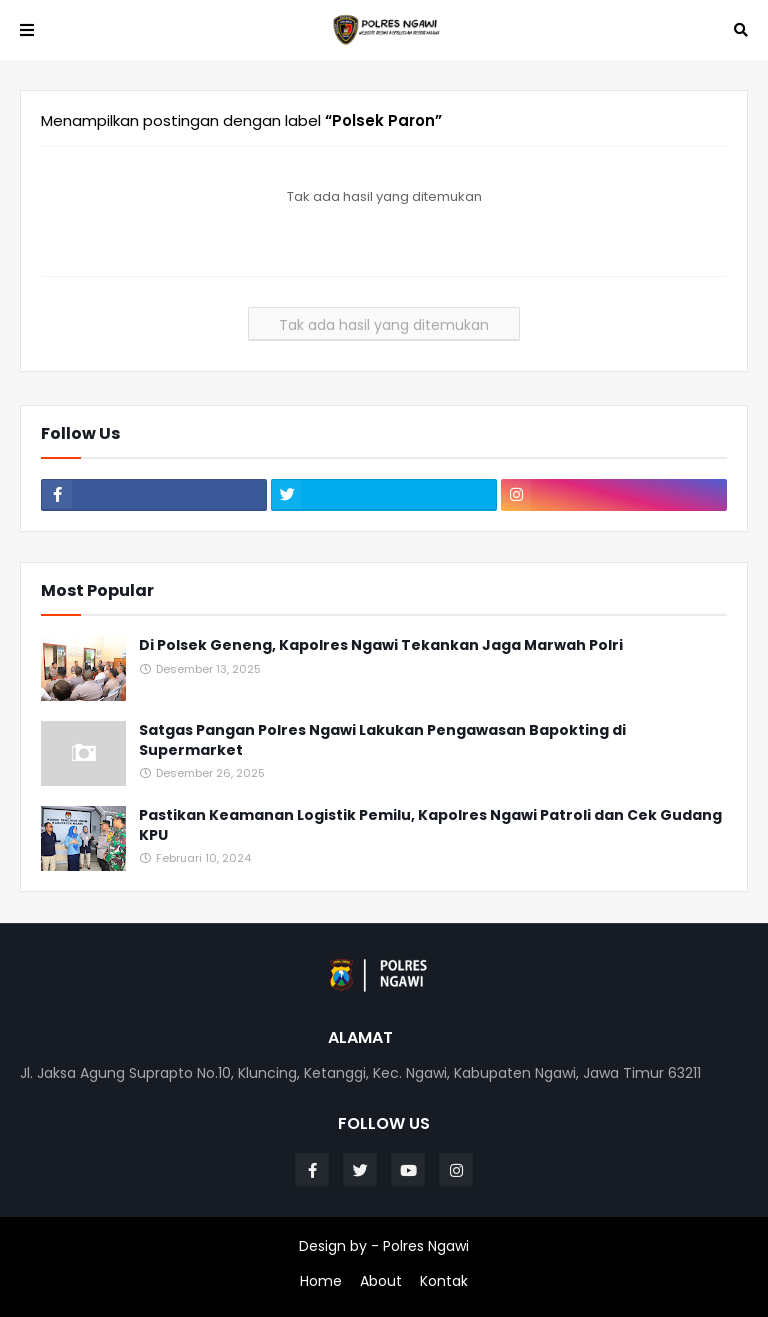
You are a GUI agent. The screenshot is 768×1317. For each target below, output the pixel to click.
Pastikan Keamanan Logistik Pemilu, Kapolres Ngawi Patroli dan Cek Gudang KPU (430, 825)
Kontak (444, 1281)
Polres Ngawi (426, 1246)
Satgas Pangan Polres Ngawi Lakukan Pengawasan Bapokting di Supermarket (382, 740)
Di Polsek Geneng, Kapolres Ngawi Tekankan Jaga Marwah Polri (381, 645)
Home (321, 1281)
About (381, 1281)
